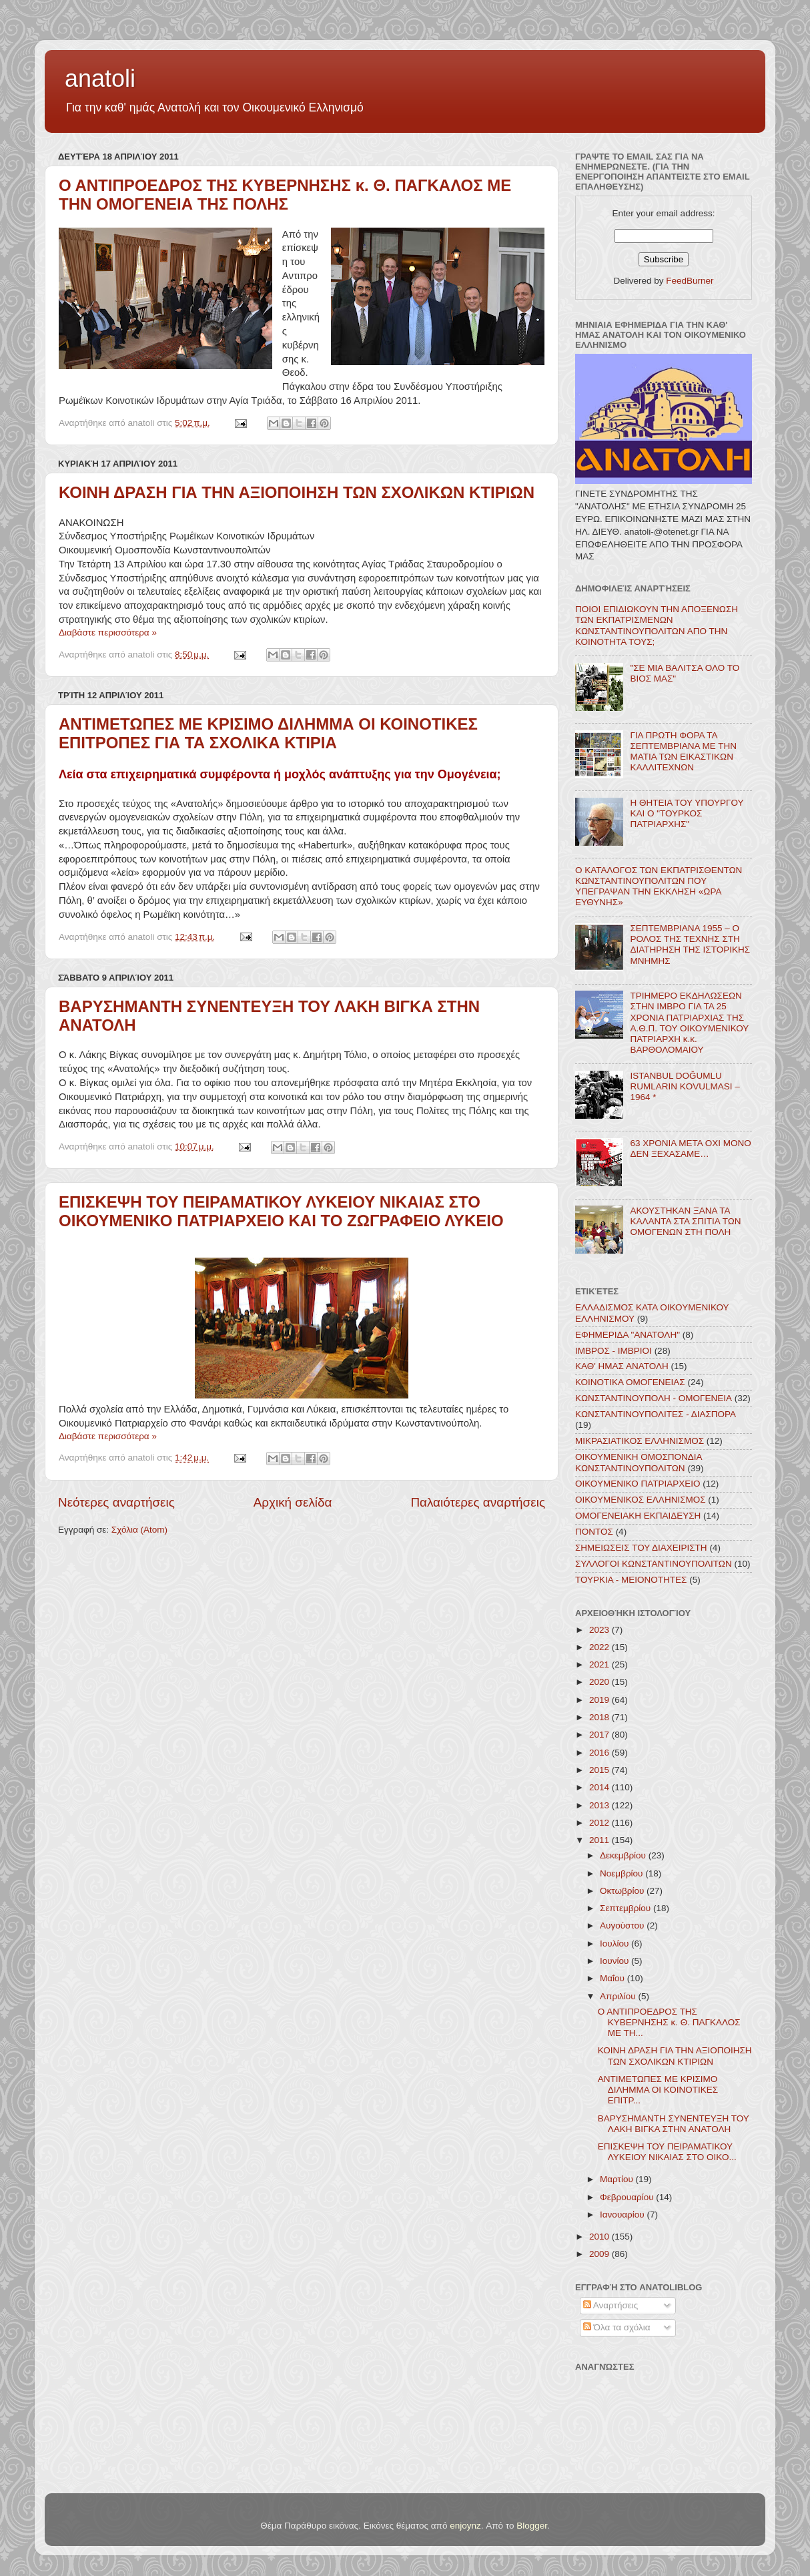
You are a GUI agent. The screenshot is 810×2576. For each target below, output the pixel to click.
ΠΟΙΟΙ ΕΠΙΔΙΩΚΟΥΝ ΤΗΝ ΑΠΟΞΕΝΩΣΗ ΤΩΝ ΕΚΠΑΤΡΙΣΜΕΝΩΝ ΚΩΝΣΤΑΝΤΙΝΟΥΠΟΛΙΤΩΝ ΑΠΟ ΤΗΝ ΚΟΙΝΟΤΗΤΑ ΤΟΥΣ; (656, 625)
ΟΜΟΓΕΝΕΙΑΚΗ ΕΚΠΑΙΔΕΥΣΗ (638, 1516)
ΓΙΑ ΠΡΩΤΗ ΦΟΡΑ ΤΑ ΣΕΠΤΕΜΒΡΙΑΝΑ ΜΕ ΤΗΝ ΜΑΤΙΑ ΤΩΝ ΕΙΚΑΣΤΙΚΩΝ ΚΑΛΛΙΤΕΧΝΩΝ (683, 751)
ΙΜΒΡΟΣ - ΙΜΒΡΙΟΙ (613, 1351)
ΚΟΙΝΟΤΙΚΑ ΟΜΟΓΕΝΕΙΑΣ (630, 1382)
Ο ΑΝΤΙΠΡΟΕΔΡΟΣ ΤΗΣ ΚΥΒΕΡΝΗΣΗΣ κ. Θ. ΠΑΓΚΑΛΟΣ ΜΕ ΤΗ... (669, 2022)
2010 (600, 2237)
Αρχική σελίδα (293, 1502)
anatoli (100, 78)
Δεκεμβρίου (624, 1855)
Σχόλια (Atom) (139, 1530)
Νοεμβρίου (622, 1873)
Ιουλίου (615, 1944)
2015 (600, 1770)
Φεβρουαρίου (628, 2197)
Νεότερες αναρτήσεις (116, 1502)
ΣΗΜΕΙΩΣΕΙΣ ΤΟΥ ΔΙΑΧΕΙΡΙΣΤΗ (641, 1548)
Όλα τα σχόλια (617, 2327)
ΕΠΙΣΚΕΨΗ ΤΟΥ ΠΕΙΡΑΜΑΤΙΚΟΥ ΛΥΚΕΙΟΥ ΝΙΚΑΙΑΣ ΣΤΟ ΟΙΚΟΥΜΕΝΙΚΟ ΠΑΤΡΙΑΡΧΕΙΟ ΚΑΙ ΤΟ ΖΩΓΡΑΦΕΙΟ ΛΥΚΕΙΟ (281, 1211)
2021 (600, 1664)
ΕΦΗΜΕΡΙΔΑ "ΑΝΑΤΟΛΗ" (627, 1335)
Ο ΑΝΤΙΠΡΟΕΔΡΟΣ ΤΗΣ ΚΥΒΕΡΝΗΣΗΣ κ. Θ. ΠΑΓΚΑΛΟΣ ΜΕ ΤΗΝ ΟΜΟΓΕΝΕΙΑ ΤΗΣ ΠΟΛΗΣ (285, 194)
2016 (600, 1753)
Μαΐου (613, 1978)
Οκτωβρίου (623, 1891)
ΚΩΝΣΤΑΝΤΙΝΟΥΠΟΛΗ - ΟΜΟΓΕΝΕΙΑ (653, 1398)
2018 (600, 1717)
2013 (600, 1805)
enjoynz (465, 2526)
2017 (600, 1735)
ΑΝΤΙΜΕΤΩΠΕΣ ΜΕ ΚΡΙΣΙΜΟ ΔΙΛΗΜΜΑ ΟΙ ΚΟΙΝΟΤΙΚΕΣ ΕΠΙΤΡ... (658, 2089)
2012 (600, 1823)
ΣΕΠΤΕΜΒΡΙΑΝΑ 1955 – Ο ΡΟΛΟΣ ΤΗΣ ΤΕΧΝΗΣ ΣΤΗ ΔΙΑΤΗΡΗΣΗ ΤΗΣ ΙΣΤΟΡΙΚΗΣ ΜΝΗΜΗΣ (690, 944)
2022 (600, 1647)
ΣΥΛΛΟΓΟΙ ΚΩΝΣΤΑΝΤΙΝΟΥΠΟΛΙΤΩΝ (653, 1564)
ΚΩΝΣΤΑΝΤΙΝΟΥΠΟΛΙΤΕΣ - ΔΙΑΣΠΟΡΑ (655, 1414)
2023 (600, 1630)
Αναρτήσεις (611, 2305)
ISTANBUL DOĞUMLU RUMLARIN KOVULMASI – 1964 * (684, 1086)
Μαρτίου (618, 2179)
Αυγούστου (623, 1925)
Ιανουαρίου (623, 2215)
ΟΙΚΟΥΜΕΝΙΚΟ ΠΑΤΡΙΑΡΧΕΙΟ (638, 1484)
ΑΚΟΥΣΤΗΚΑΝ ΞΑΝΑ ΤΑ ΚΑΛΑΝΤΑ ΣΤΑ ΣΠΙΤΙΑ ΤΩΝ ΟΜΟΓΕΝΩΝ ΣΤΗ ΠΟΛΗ (685, 1221)
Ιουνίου (615, 1961)
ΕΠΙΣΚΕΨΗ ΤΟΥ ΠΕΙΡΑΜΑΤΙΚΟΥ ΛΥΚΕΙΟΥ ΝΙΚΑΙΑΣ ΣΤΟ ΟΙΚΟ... (667, 2151)
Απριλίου (619, 1996)
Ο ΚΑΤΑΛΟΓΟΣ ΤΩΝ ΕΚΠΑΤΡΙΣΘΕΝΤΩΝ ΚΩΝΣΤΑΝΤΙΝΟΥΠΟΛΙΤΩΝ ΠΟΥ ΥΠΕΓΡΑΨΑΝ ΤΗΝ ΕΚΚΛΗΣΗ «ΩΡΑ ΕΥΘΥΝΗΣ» (658, 886)
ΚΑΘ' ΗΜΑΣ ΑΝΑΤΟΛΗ (622, 1366)
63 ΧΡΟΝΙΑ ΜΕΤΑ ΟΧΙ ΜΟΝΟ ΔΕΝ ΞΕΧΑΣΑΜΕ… (690, 1148)
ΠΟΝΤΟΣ (594, 1532)
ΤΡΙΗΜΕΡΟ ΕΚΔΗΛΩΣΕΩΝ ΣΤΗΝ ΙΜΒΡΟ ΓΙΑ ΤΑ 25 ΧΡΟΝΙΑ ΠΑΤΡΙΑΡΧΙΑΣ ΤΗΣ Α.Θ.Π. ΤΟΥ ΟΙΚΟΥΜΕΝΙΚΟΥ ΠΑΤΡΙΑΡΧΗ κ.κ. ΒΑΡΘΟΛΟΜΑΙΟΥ (689, 1023)
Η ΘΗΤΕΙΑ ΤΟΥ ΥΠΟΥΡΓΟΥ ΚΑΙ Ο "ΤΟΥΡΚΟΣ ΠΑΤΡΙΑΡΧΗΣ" (686, 813)
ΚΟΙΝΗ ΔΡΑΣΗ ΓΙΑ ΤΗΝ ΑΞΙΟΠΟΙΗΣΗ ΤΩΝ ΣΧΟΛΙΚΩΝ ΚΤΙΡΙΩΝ (296, 492)
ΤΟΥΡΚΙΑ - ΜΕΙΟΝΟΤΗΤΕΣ (631, 1580)
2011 (600, 1840)
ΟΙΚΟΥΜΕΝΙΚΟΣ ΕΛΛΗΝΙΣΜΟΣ (640, 1500)
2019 (600, 1700)
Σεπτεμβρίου (626, 1908)
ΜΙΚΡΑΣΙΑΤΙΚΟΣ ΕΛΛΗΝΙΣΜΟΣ (639, 1441)
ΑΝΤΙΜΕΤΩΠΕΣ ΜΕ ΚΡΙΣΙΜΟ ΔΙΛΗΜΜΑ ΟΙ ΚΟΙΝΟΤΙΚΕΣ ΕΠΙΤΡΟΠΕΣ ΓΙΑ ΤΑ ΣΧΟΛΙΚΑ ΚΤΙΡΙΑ (268, 733)
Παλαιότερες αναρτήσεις (477, 1502)
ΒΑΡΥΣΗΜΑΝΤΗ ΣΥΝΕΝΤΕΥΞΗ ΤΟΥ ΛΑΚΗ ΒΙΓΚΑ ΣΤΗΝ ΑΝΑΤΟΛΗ (673, 2123)
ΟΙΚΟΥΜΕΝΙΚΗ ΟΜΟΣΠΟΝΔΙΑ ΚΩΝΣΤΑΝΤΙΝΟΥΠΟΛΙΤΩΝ (638, 1462)
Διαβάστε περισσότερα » (108, 632)
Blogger (531, 2526)
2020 (600, 1682)
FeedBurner (689, 281)
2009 (600, 2254)
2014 (600, 1787)
